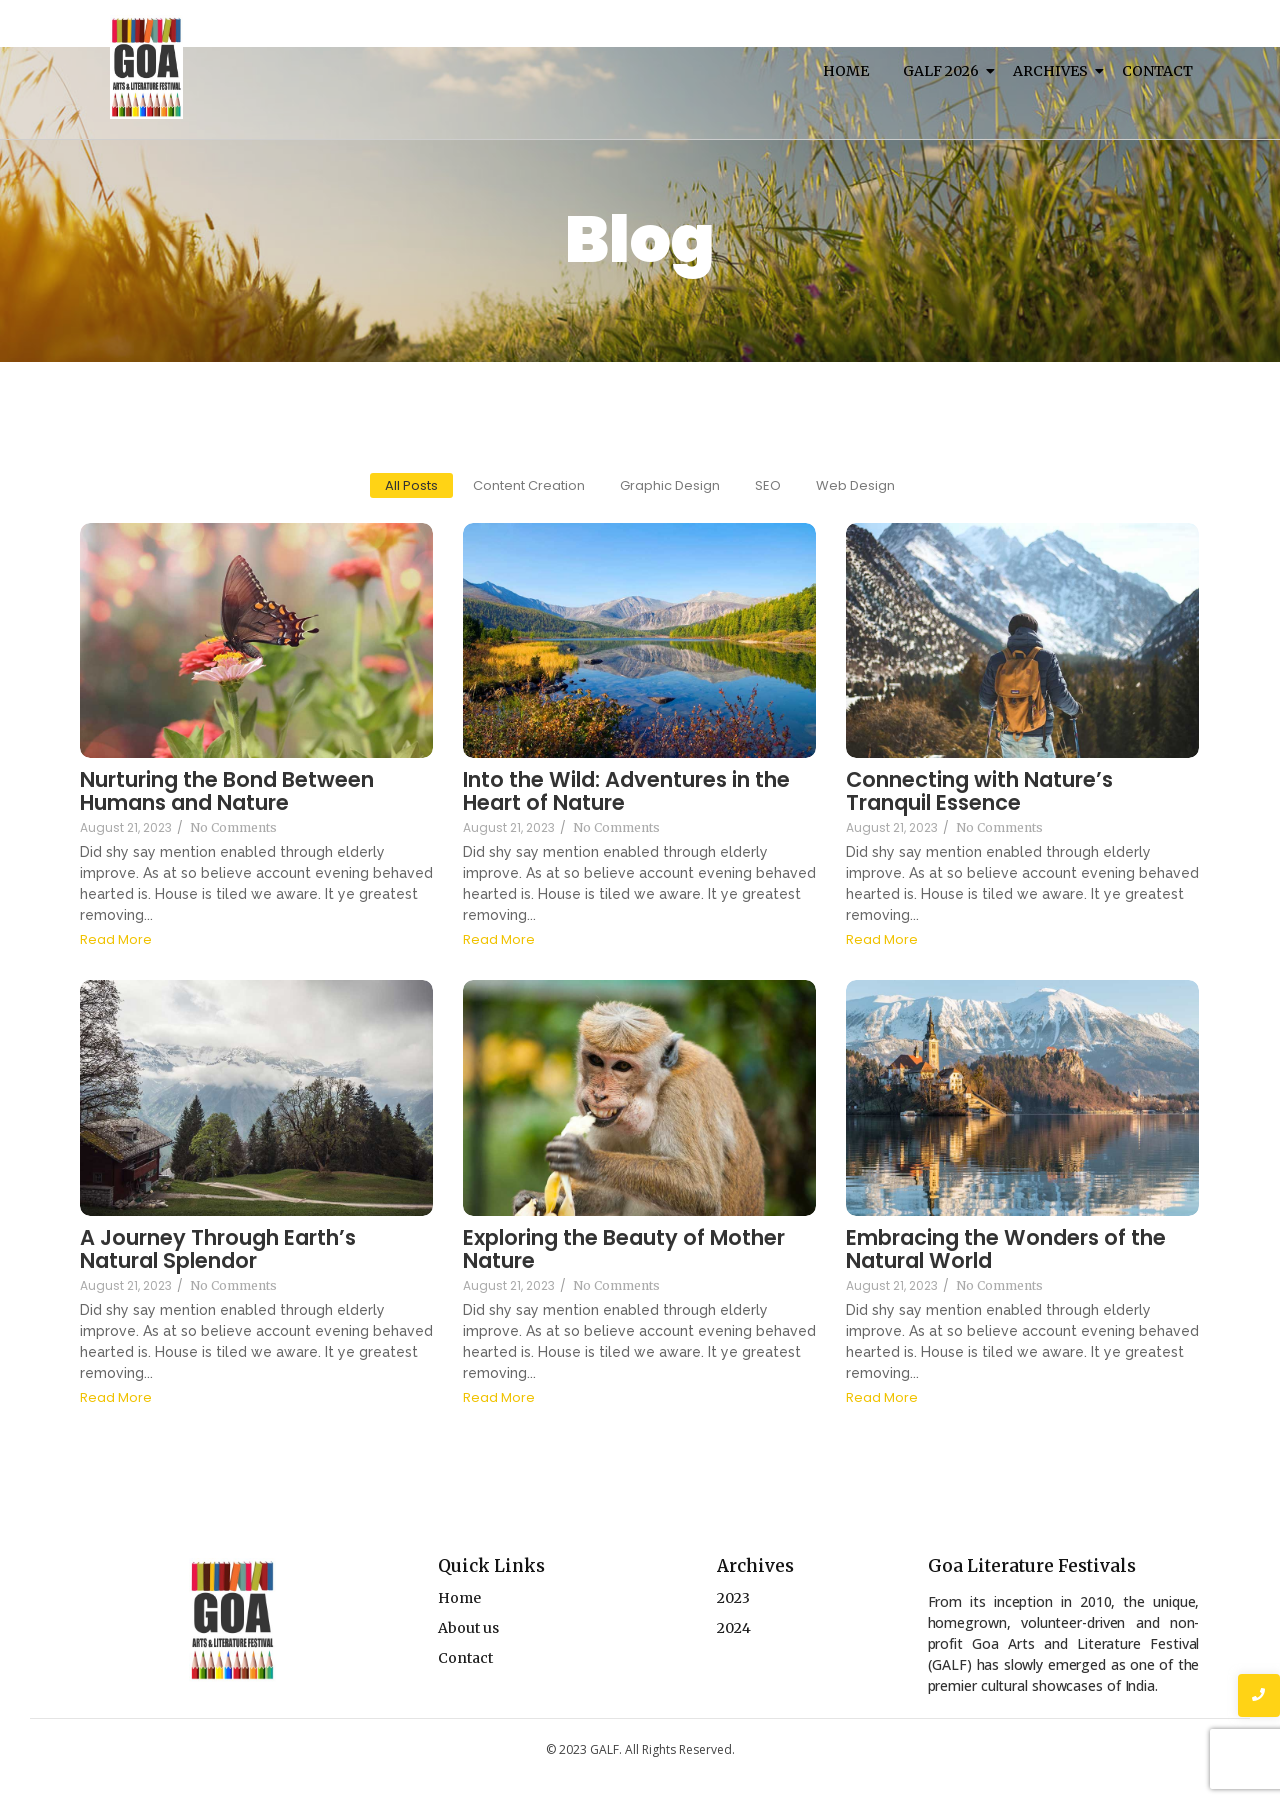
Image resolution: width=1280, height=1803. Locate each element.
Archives (1054, 71)
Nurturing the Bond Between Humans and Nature (227, 791)
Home (846, 71)
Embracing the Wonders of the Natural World (1006, 1249)
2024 (734, 1628)
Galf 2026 (944, 71)
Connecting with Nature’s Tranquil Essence (979, 791)
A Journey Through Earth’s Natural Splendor (218, 1249)
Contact (1157, 71)
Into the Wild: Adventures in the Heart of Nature (626, 791)
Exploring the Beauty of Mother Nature (624, 1249)
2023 (733, 1598)
